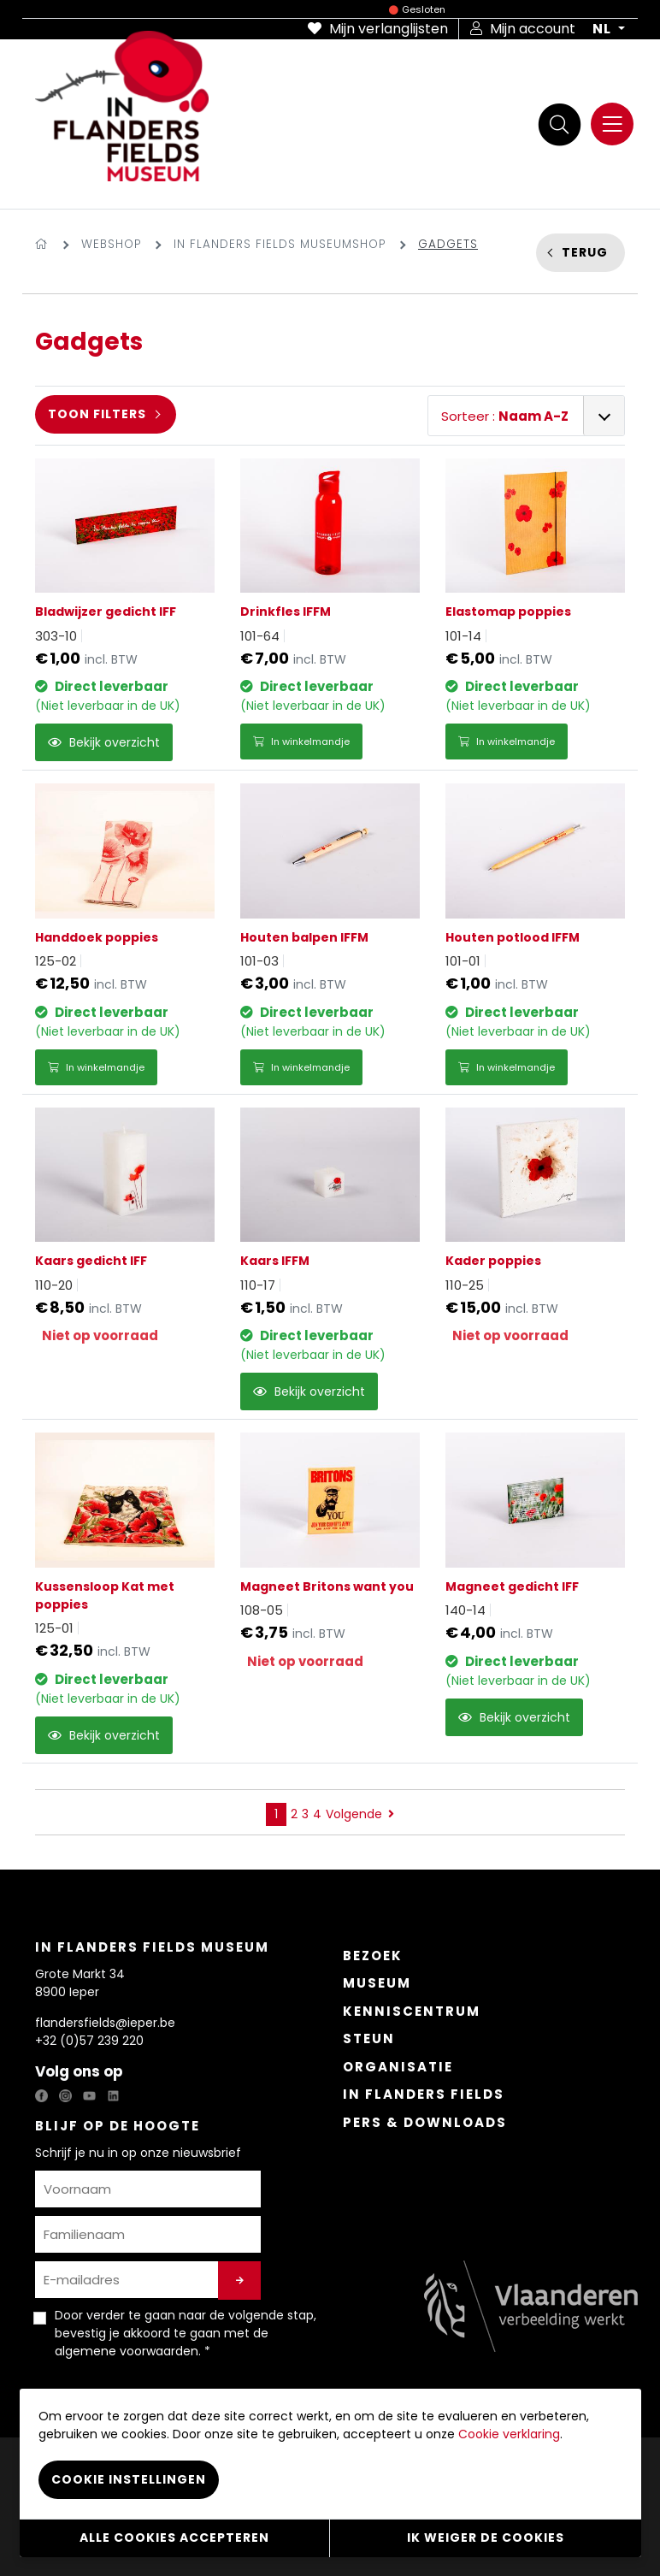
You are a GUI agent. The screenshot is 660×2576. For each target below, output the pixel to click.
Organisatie (398, 2067)
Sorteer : (505, 416)
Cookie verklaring (509, 2434)
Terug (585, 252)
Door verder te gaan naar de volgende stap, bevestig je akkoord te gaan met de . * (185, 2333)
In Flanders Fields (423, 2094)
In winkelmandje (301, 741)
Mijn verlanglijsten (378, 28)
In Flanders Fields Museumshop (280, 244)
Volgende (360, 1814)
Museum (377, 1983)
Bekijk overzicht (104, 742)
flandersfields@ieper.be (105, 2022)
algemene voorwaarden (126, 2351)
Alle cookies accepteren (174, 2537)
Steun (369, 2038)
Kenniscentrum (411, 2011)
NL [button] (603, 29)
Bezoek (373, 1955)
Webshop (111, 244)
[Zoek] (559, 124)
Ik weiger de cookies (485, 2537)
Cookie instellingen (128, 2479)
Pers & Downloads (425, 2122)
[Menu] (612, 124)
